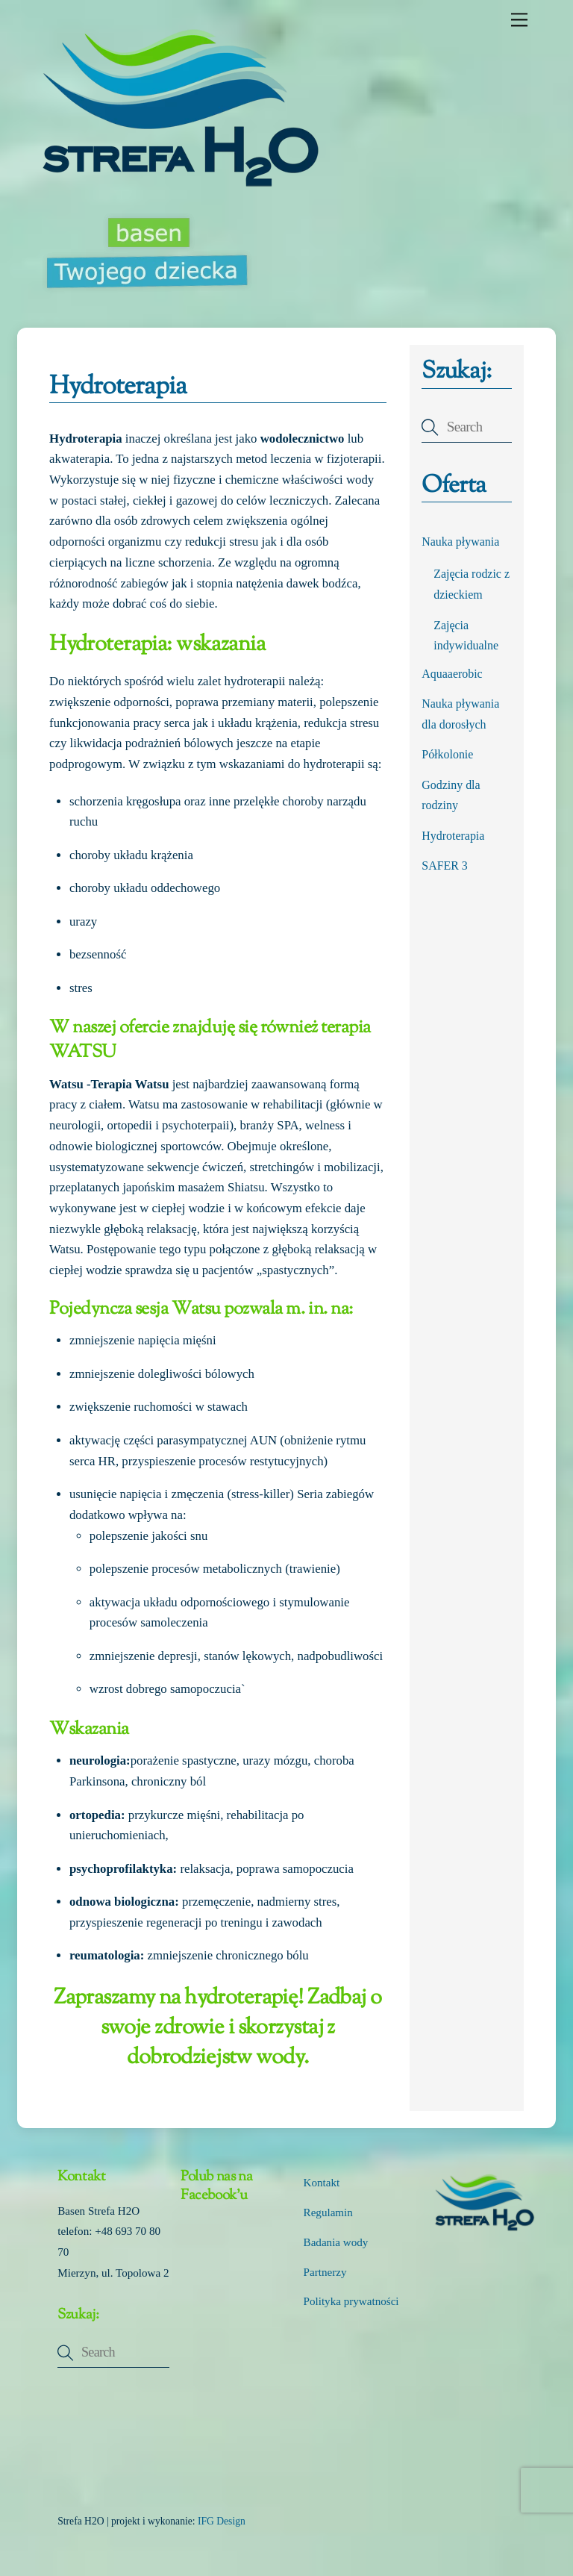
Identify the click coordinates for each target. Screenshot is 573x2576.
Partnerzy (325, 2272)
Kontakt (322, 2183)
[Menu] (519, 19)
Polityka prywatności (351, 2301)
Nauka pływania (460, 541)
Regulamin (328, 2212)
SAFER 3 (445, 865)
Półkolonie (447, 754)
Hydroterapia (453, 835)
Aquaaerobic (452, 673)
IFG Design (221, 2521)
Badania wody (336, 2242)
